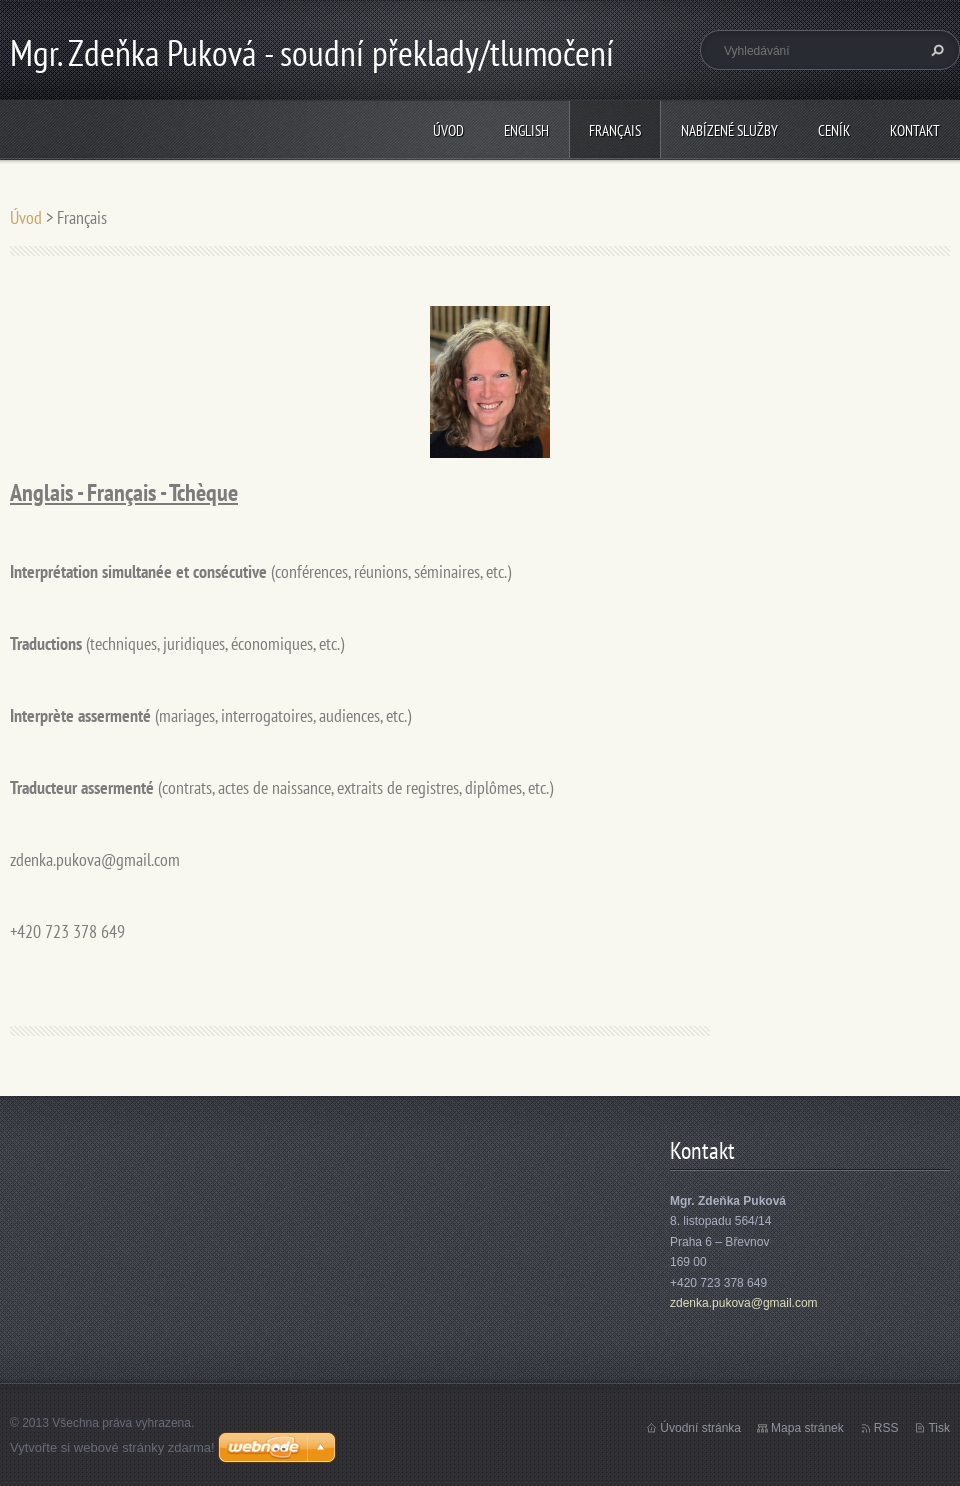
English (526, 130)
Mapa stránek (807, 1428)
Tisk (939, 1428)
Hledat (935, 50)
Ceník (834, 130)
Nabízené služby (729, 130)
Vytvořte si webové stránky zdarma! (112, 1447)
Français (615, 130)
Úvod (448, 130)
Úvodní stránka (700, 1428)
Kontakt (915, 130)
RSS (886, 1428)
